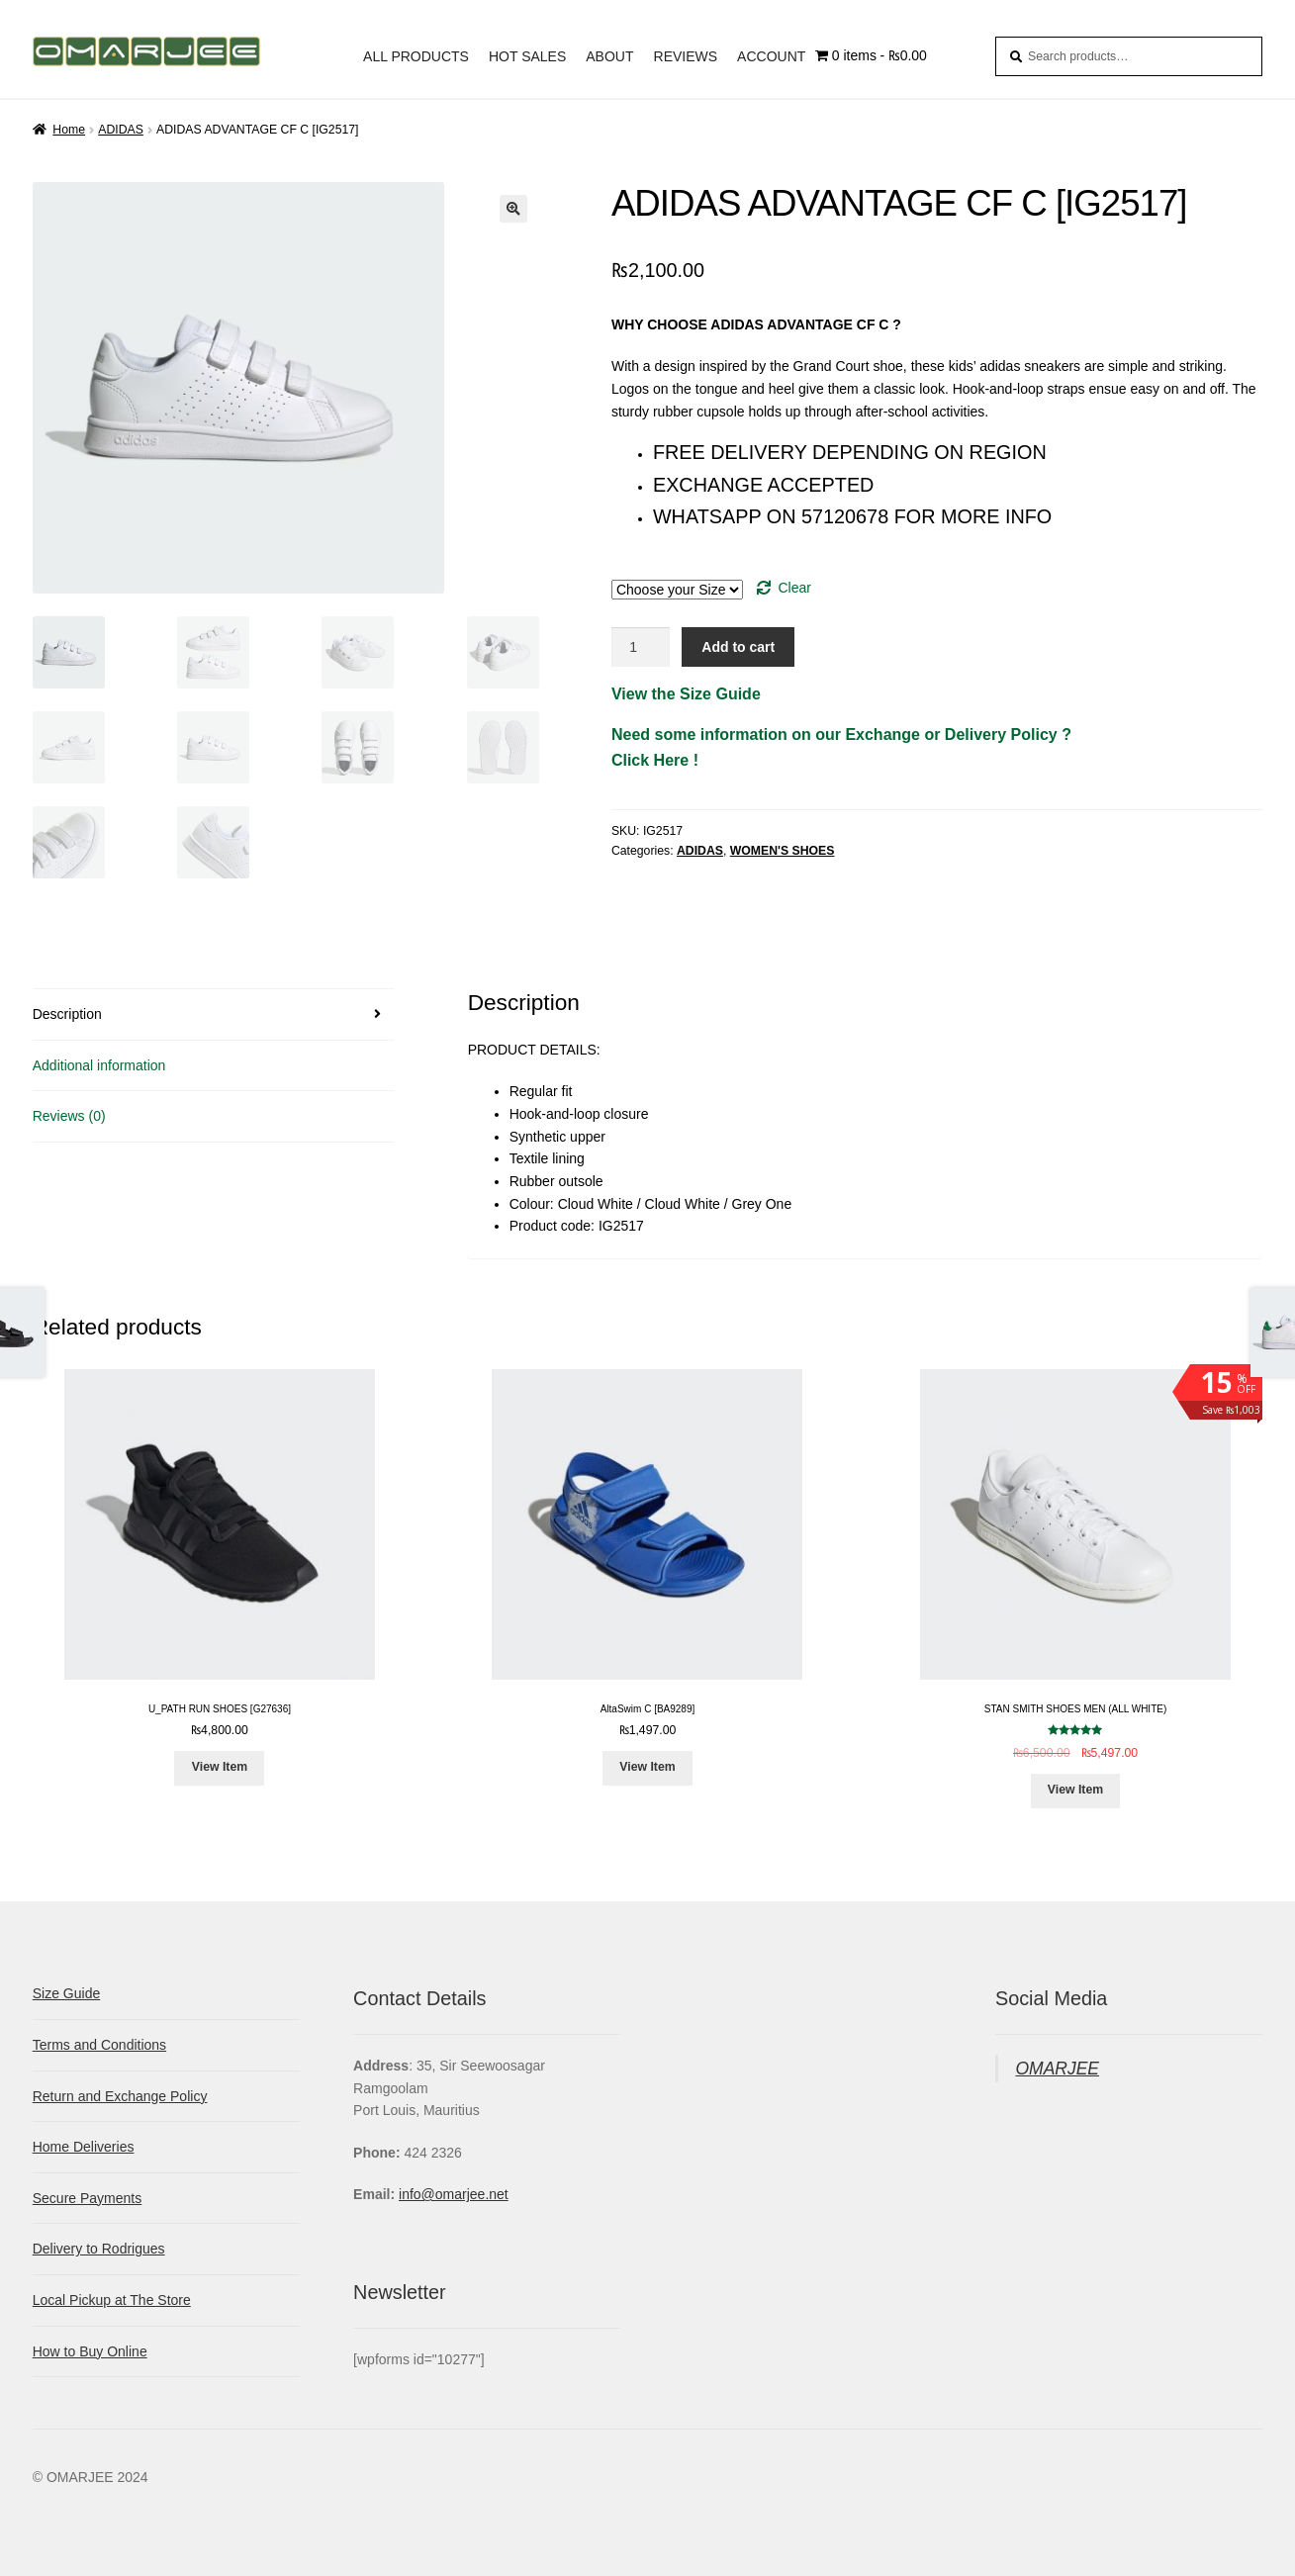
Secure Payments (87, 2198)
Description (67, 1014)
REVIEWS (686, 56)
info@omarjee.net (454, 2194)
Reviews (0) (69, 1116)
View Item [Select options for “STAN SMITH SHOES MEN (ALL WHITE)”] (1075, 1789)
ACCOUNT (771, 56)
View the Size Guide (686, 694)
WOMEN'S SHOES (782, 851)
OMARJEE (1057, 2068)
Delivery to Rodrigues (99, 2248)
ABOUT (609, 56)
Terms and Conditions (99, 2045)
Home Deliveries (84, 2147)
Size (937, 567)
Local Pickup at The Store (112, 2300)
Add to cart (738, 647)
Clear (794, 588)
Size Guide (66, 1993)
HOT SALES (527, 56)
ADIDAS (120, 130)
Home (68, 130)
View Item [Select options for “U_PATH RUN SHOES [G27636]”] (219, 1767)
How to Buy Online (90, 2351)
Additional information (99, 1065)
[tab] (214, 1015)
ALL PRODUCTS (416, 56)
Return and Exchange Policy (120, 2096)
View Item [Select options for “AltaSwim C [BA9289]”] (647, 1767)
